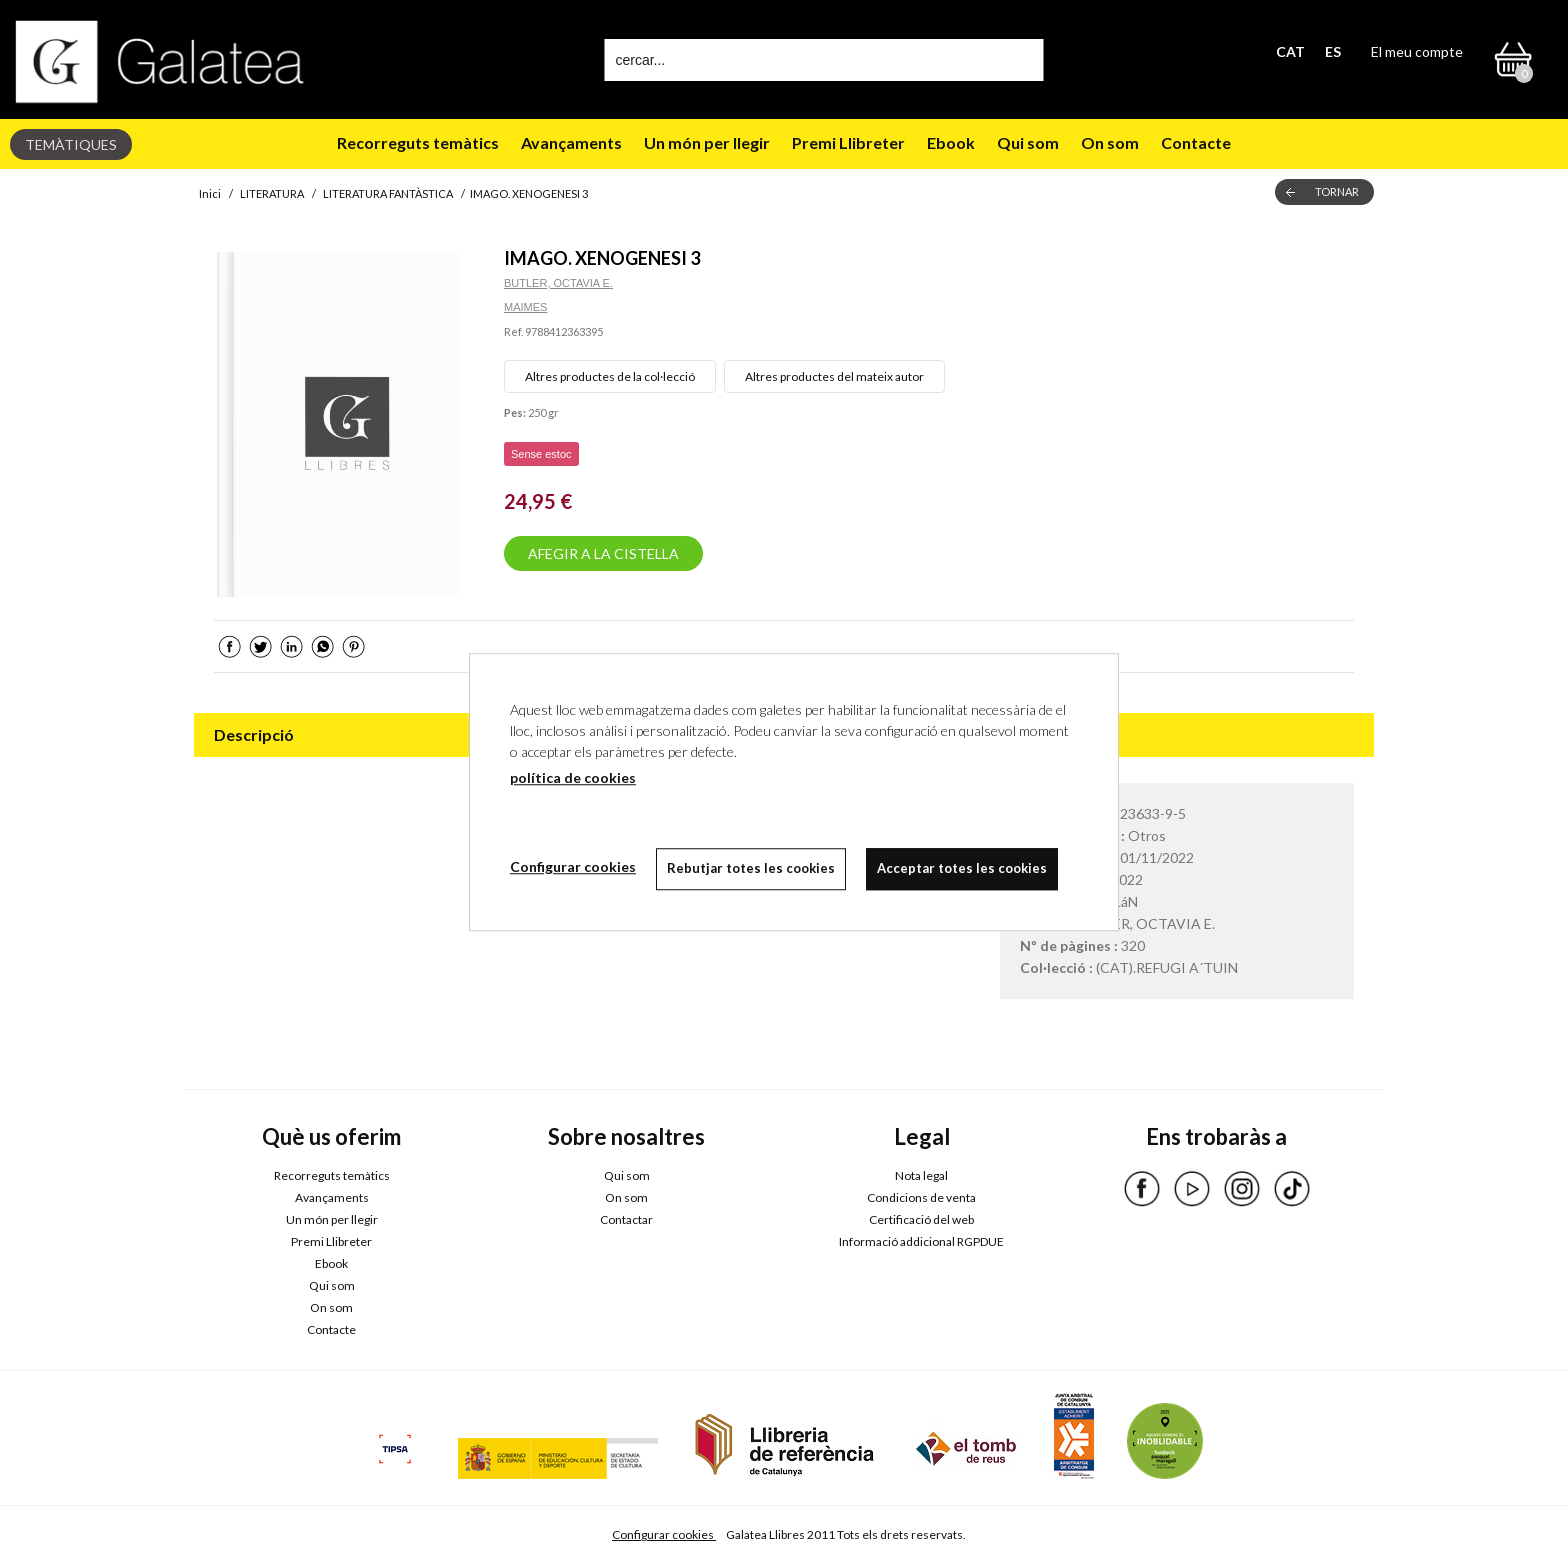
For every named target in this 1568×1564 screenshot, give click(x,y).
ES (1333, 51)
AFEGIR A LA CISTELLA (603, 553)
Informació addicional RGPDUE (921, 1241)
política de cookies (573, 777)
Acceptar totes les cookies (962, 868)
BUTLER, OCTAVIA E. (558, 283)
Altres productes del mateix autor (834, 376)
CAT (1290, 51)
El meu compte (1417, 51)
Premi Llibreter (848, 142)
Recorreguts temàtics (418, 142)
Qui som (1028, 142)
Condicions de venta (921, 1197)
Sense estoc (541, 454)
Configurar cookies (664, 1534)
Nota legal (921, 1175)
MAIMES (525, 307)
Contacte (1196, 142)
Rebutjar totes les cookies (751, 868)
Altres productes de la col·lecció (610, 376)
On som (1110, 142)
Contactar (626, 1219)
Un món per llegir (707, 142)
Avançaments (571, 142)
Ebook (951, 142)
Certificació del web (921, 1219)
